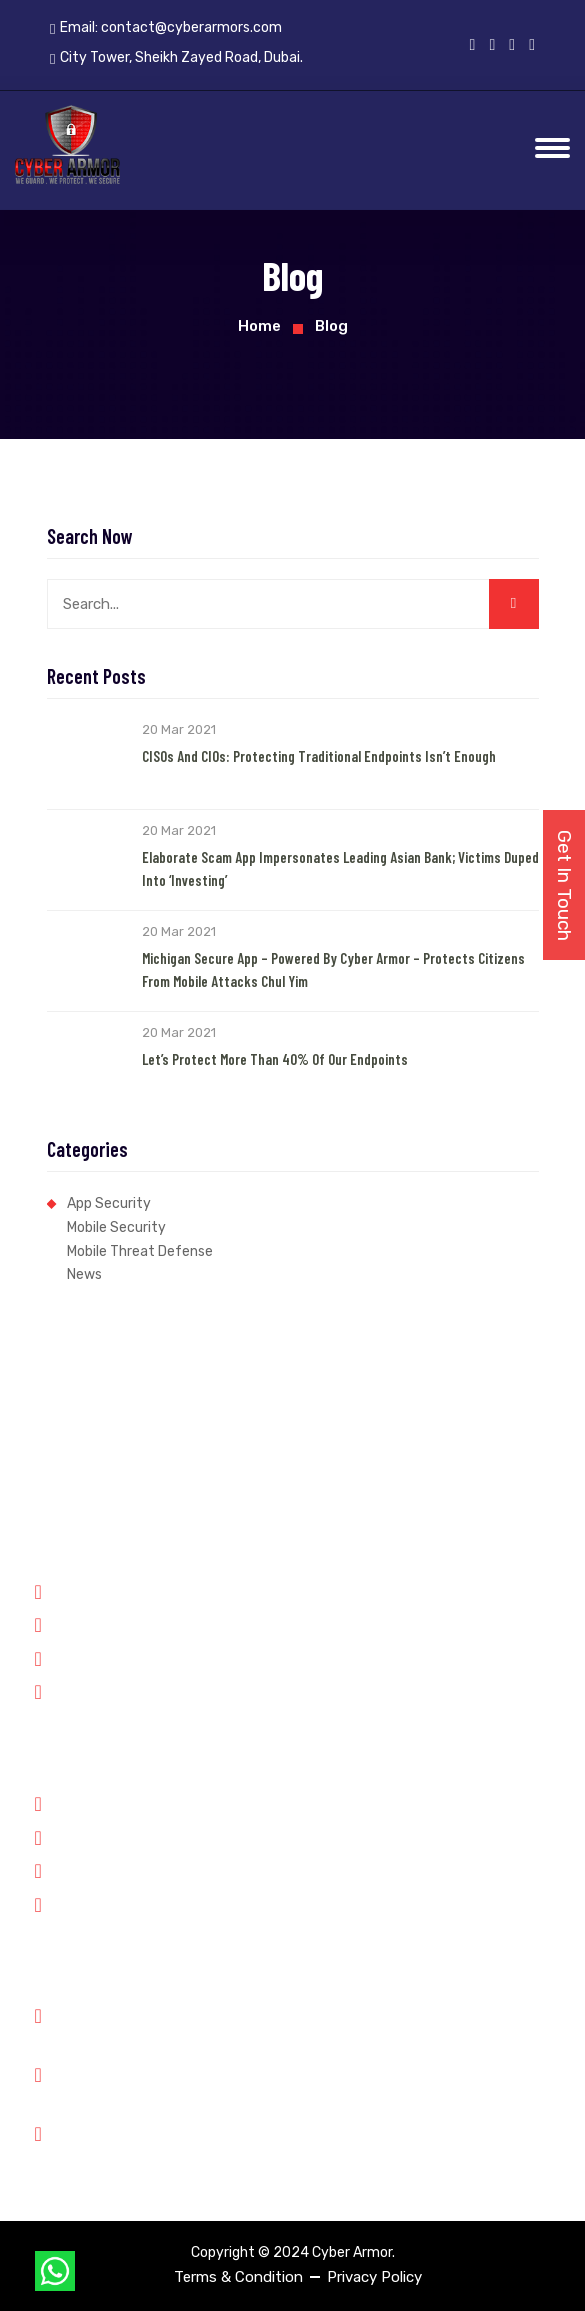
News (84, 1274)
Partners (74, 1836)
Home (259, 326)
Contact (73, 1903)
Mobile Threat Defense (140, 1251)
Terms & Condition (238, 2277)
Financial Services (104, 1657)
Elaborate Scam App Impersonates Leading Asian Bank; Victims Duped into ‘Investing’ (340, 868)
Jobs (61, 1869)
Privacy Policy (374, 2277)
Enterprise (79, 1690)
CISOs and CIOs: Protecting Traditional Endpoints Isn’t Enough (319, 756)
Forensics (77, 1623)
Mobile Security (116, 1227)
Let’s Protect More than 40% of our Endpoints (275, 1059)
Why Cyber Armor (103, 1802)
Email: (166, 28)
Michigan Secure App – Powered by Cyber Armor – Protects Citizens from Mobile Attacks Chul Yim (333, 969)
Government (87, 1590)
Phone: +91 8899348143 (148, 2025)
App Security (109, 1203)
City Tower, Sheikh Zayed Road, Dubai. (197, 2143)
